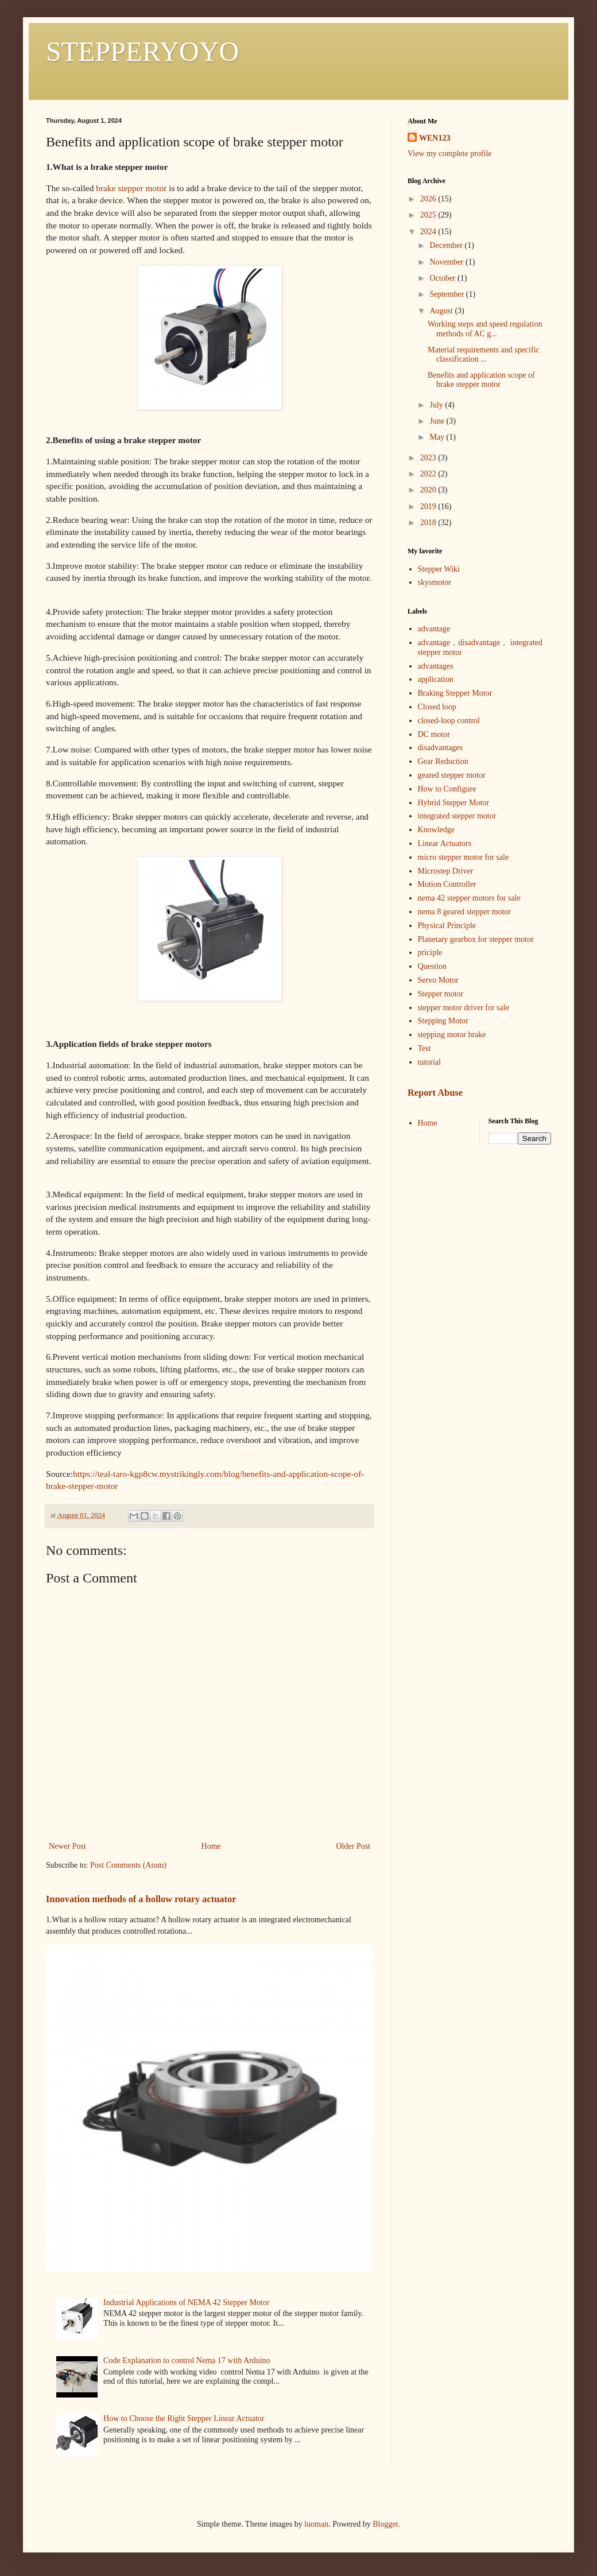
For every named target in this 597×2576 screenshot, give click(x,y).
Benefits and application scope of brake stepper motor (481, 380)
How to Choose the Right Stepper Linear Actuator (183, 2418)
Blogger (385, 2524)
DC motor (434, 734)
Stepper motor (441, 994)
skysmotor (434, 582)
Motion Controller (447, 884)
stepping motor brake (452, 1034)
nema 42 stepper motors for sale (469, 898)
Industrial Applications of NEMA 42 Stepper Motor (186, 2302)
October (443, 278)
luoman (316, 2524)
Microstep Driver (446, 871)
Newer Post (67, 1846)
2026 (429, 199)
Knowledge (436, 829)
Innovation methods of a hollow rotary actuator (141, 1899)
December (446, 245)
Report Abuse (435, 1092)
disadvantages (440, 747)
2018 (429, 522)
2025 (429, 215)
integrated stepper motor (457, 816)
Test (424, 1048)
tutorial (429, 1062)
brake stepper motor (131, 188)
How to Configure (447, 789)
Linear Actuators (445, 843)
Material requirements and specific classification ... (484, 355)
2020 (429, 490)
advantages (435, 666)
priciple (430, 952)
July (437, 405)
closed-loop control (449, 720)
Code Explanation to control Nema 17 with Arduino (186, 2360)
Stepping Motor (443, 1021)
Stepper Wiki (439, 569)
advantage (434, 628)
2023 (429, 457)
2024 (429, 231)
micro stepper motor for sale (463, 857)
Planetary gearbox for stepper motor (476, 939)
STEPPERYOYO (142, 51)
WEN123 (434, 138)
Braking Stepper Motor (455, 693)
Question (432, 966)
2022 (429, 474)
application (435, 679)
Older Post (353, 1846)
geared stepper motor (452, 775)
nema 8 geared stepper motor (464, 911)
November (447, 262)
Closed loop (437, 707)
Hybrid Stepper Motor (453, 802)
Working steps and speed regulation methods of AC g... (485, 329)
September (447, 294)
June (437, 421)
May (437, 437)
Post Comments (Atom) (128, 1865)
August (442, 311)
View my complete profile (450, 153)
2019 (429, 506)
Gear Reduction (443, 761)
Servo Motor (438, 980)
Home (211, 1846)
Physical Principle (447, 925)
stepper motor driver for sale (463, 1007)
